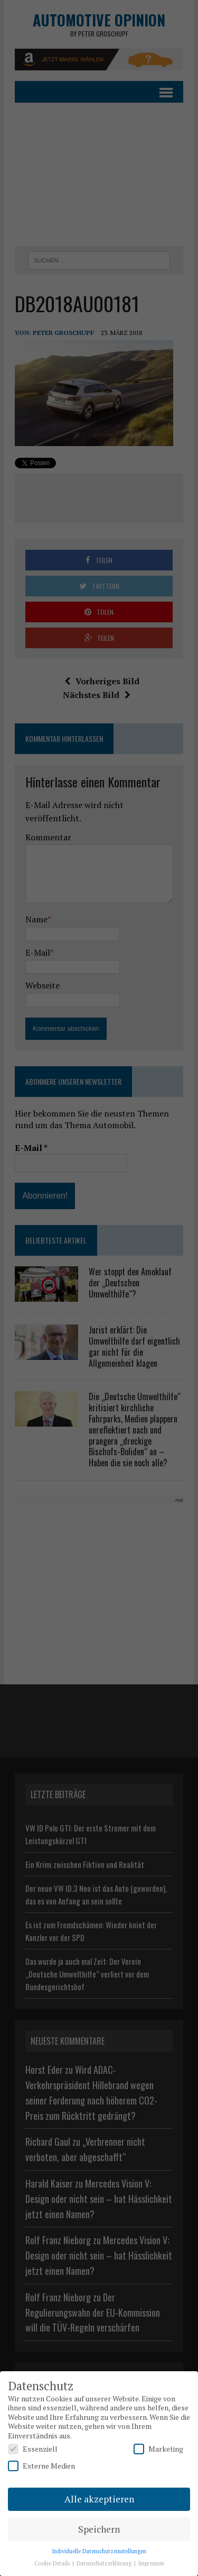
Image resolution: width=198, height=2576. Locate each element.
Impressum (151, 2563)
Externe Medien (41, 2466)
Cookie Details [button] (52, 2563)
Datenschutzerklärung (105, 2563)
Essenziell (33, 2449)
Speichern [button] (99, 2529)
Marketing (158, 2449)
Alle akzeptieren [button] (99, 2499)
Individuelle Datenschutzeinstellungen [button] (99, 2551)
